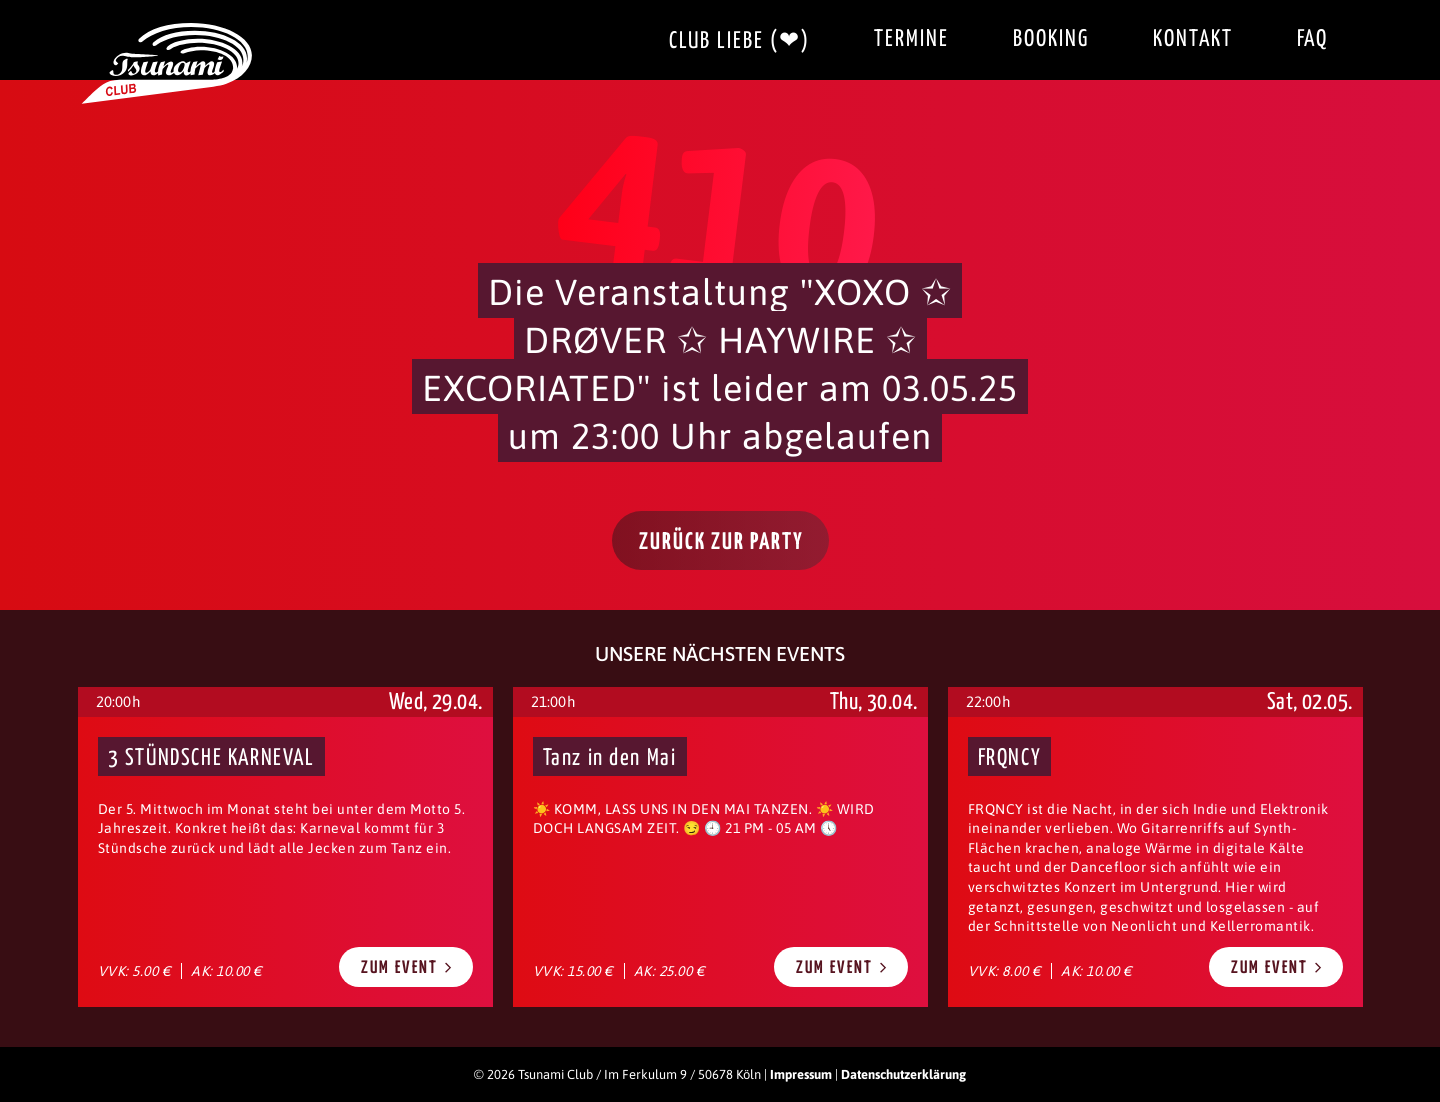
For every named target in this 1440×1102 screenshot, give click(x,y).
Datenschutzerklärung (903, 1074)
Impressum (801, 1074)
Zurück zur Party (721, 542)
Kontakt (1193, 39)
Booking (1051, 39)
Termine (911, 39)
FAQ (1312, 39)
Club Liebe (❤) (739, 41)
